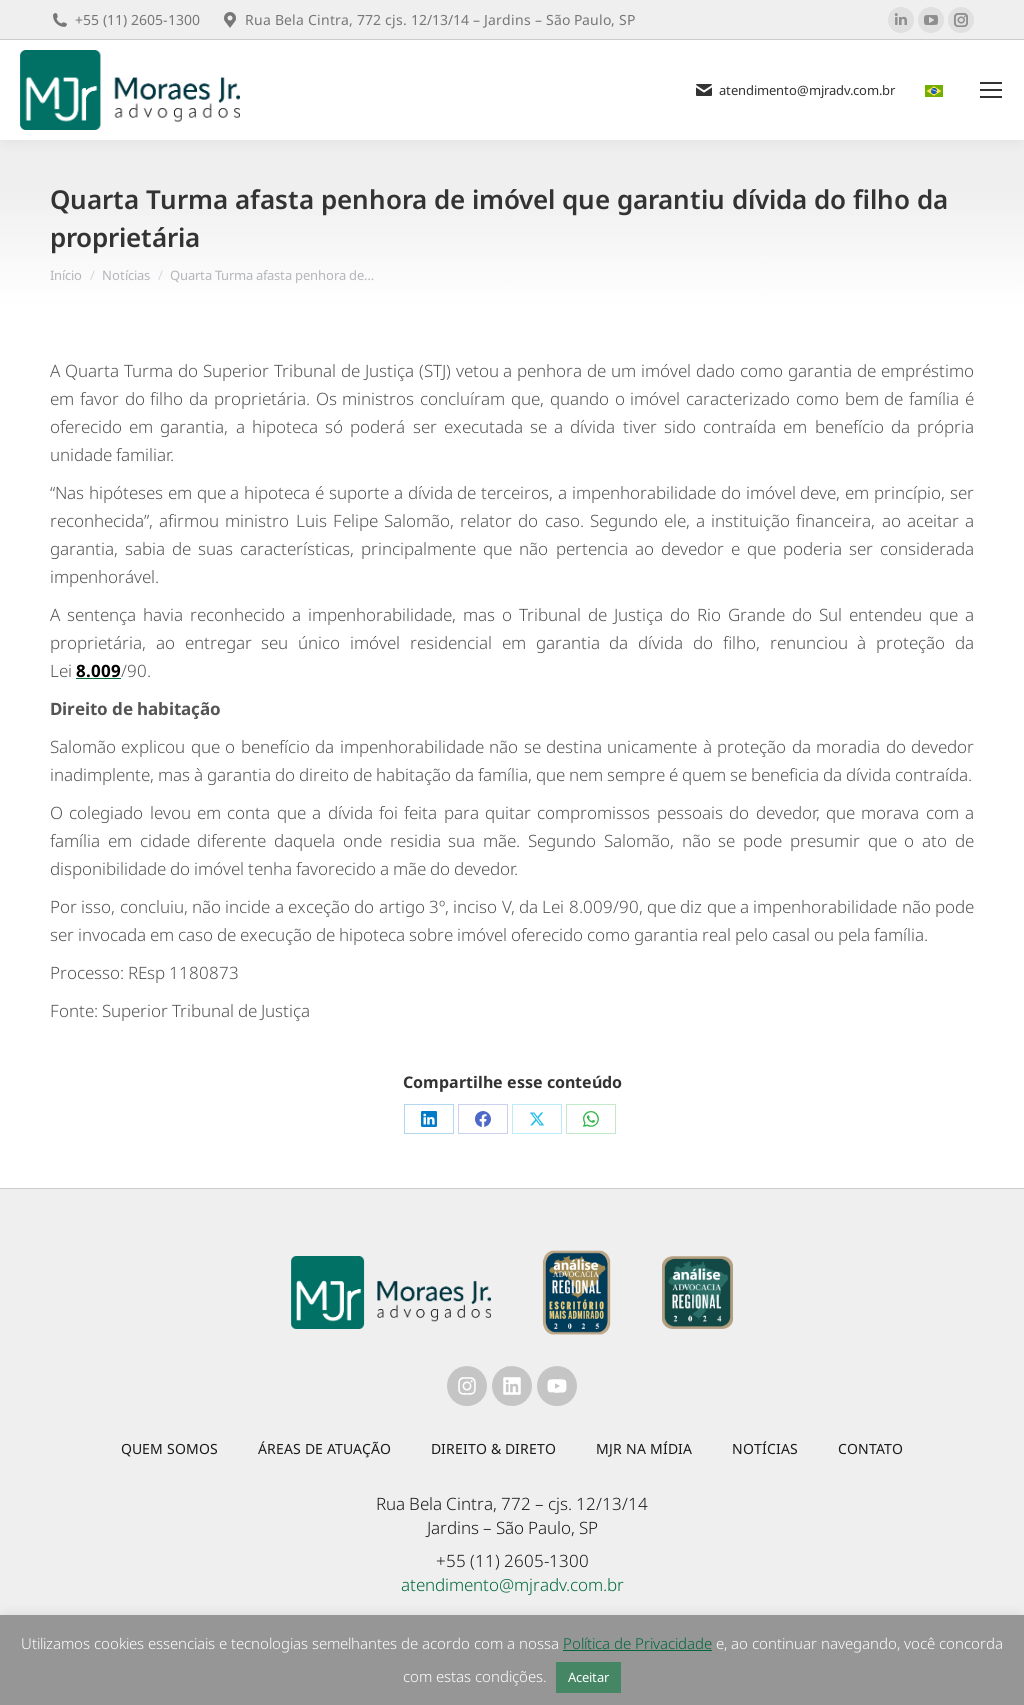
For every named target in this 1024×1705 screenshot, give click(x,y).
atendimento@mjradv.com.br (512, 1584)
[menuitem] (936, 90)
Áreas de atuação (324, 1448)
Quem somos (169, 1448)
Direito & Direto (493, 1448)
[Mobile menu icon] (991, 90)
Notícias (765, 1448)
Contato (870, 1448)
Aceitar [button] (588, 1677)
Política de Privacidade (637, 1643)
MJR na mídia (644, 1448)
